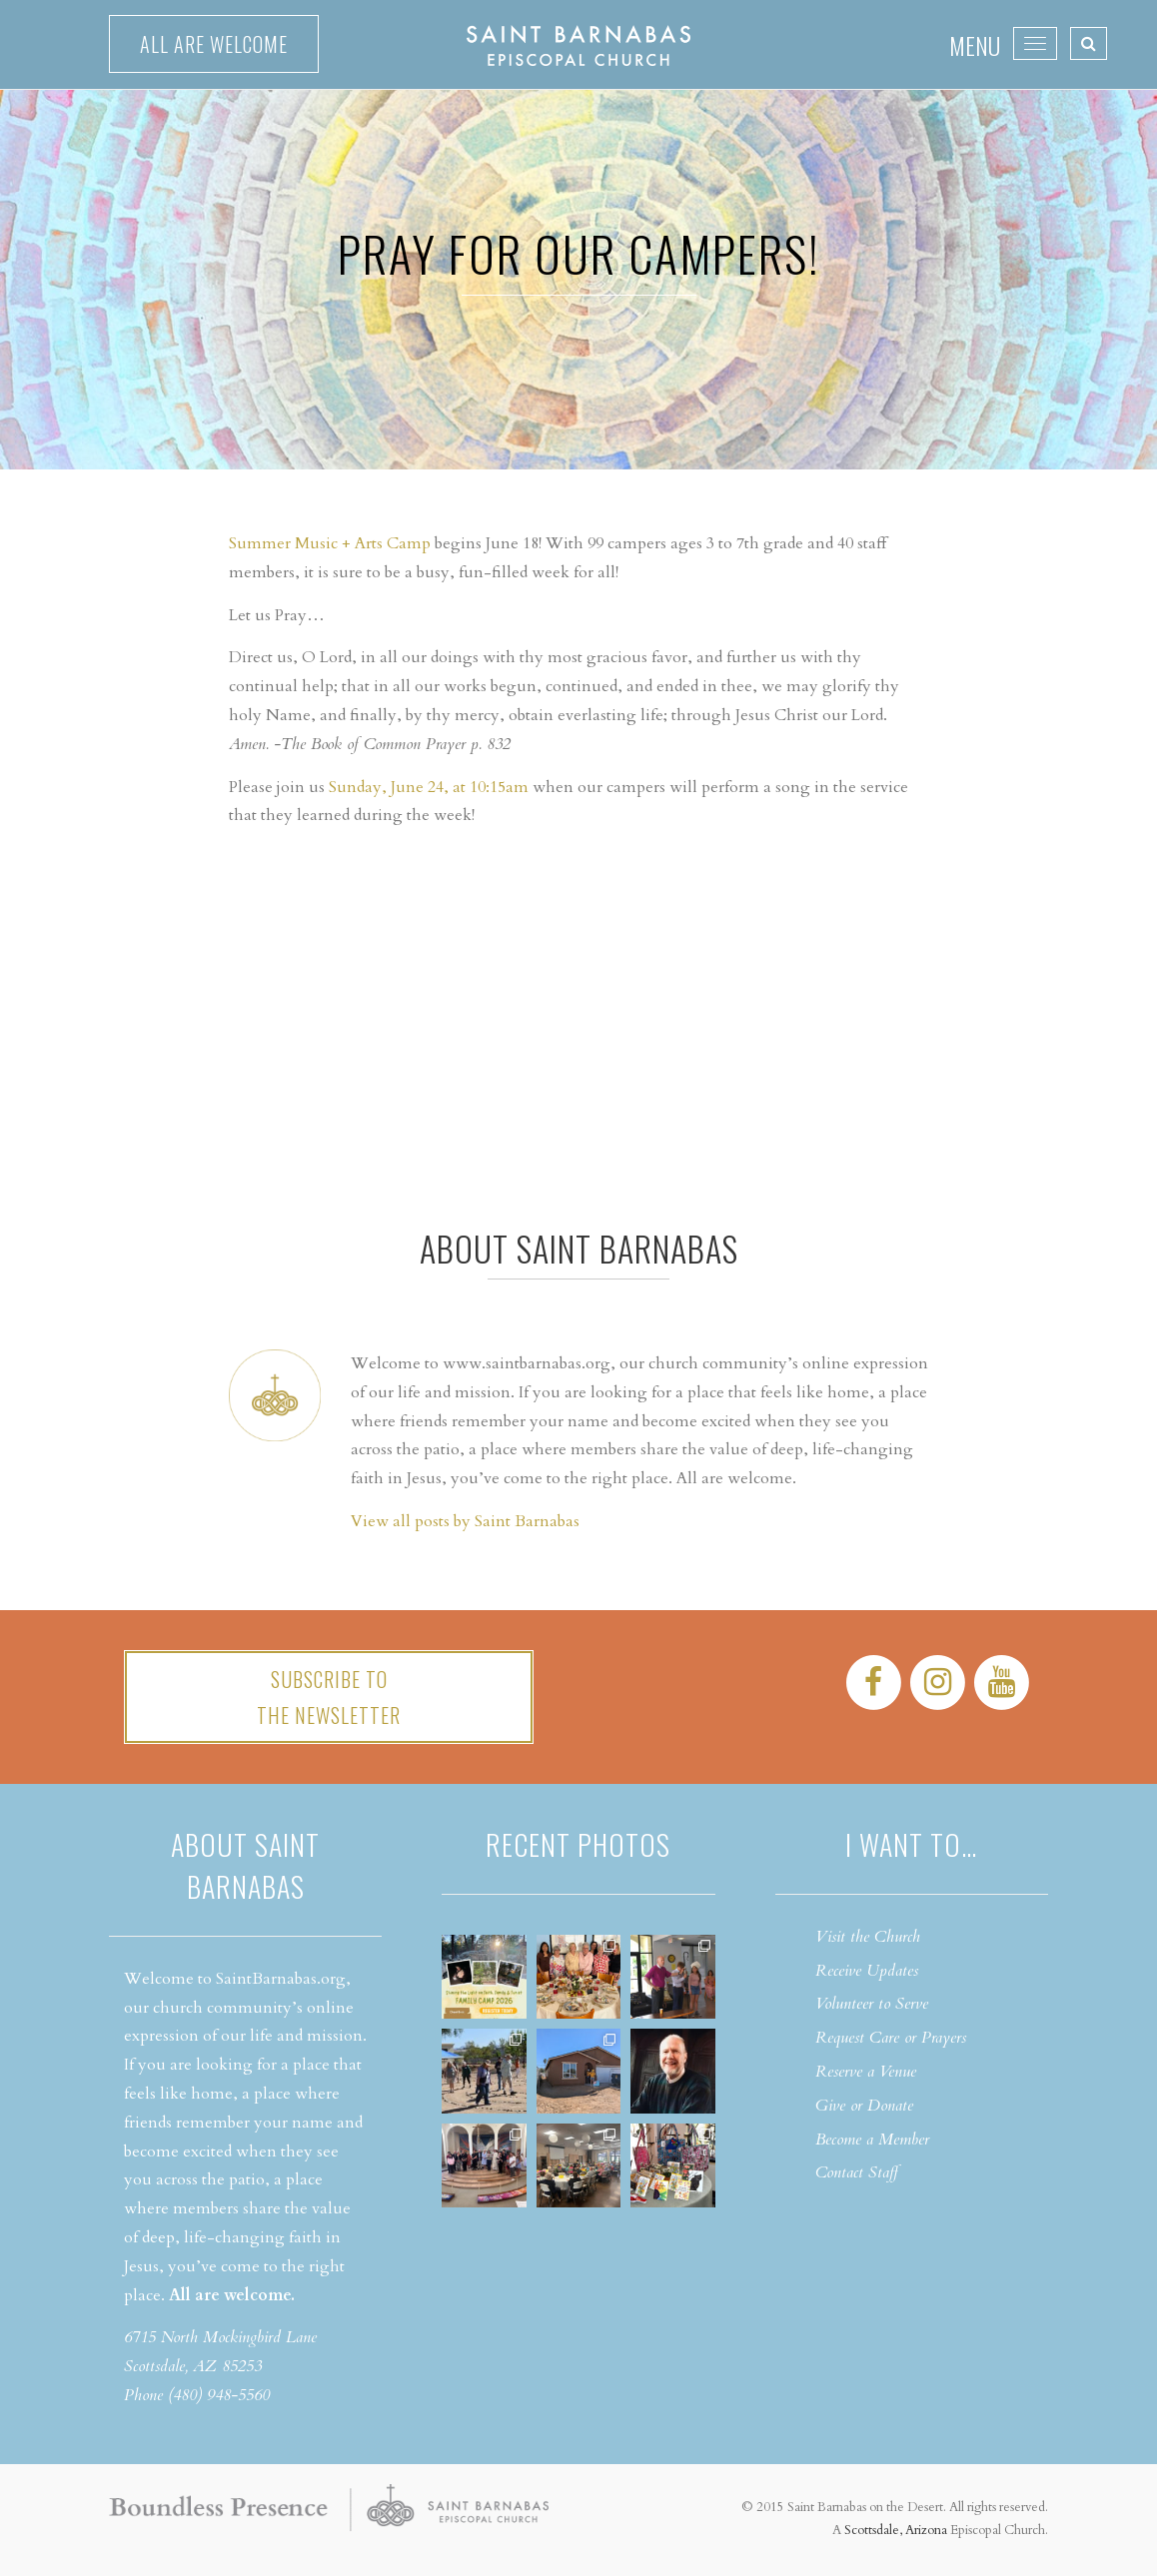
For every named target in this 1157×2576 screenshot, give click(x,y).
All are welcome (214, 44)
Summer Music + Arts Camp (330, 543)
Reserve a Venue (865, 2072)
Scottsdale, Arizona (895, 2530)
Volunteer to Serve (871, 2004)
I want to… (911, 1844)
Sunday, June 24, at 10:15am (429, 787)
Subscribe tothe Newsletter (329, 1697)
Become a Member (872, 2139)
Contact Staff (856, 2172)
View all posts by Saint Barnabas (465, 1521)
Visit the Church (867, 1937)
